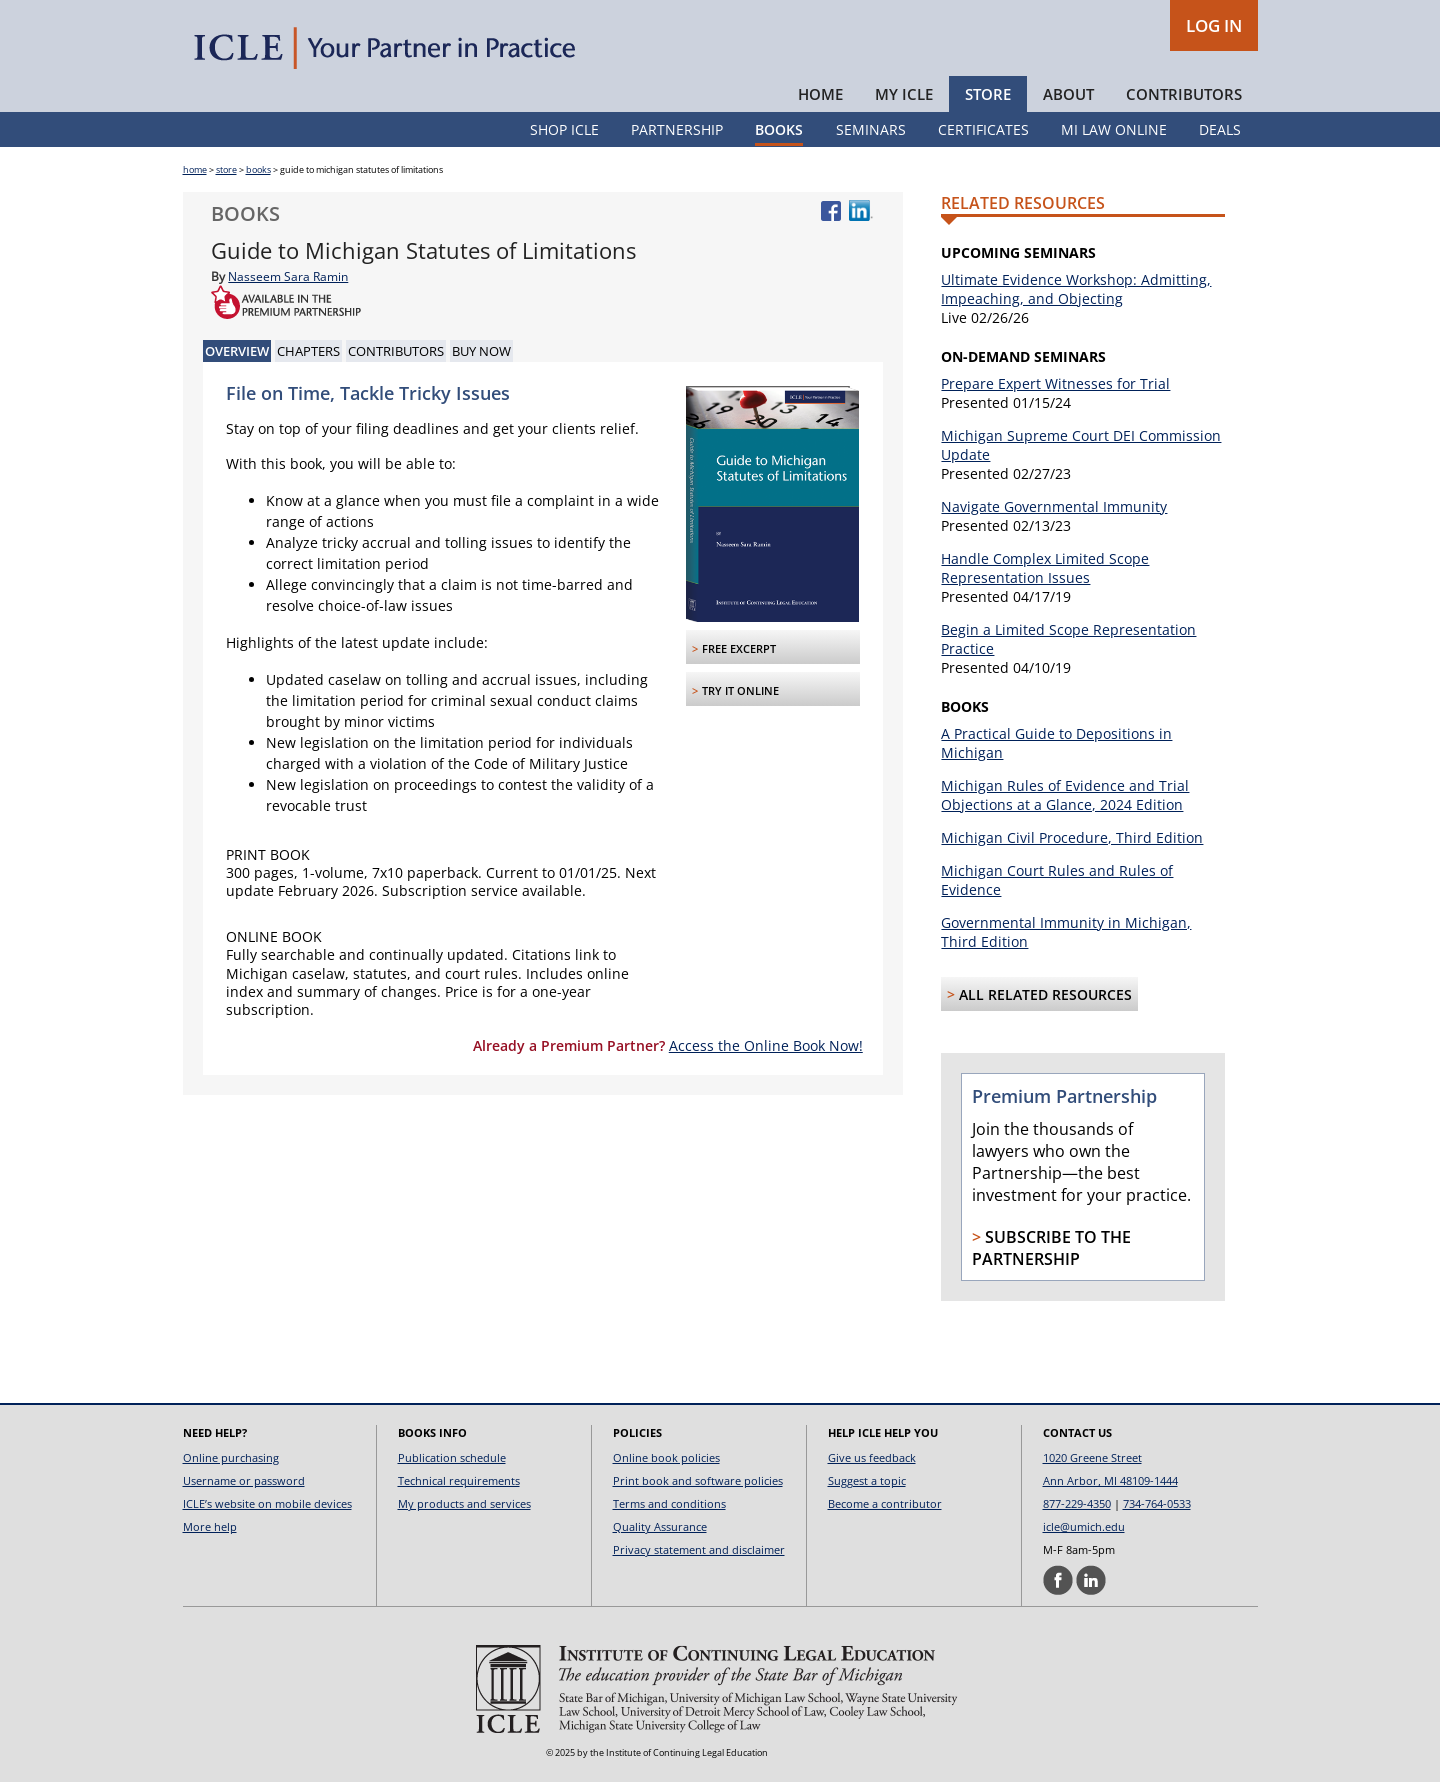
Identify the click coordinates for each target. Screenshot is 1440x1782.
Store (988, 94)
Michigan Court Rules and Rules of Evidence (1057, 880)
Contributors (1184, 94)
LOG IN (1214, 25)
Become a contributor (885, 1503)
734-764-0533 (1157, 1503)
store (226, 169)
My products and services (464, 1503)
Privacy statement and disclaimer (699, 1549)
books (258, 169)
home (195, 169)
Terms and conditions (669, 1503)
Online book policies (666, 1457)
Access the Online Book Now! (766, 1045)
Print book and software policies (698, 1480)
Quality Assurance (660, 1526)
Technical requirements (459, 1480)
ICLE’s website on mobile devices (267, 1503)
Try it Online (740, 690)
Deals (1220, 129)
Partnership (677, 129)
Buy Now (481, 351)
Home (820, 94)
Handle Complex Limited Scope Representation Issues (1045, 568)
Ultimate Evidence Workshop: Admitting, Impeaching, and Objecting (1076, 289)
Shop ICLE (564, 129)
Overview (237, 351)
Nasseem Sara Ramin (288, 276)
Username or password (244, 1480)
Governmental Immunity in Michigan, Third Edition (1066, 932)
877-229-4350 (1077, 1503)
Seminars (871, 129)
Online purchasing (231, 1457)
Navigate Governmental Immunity (1054, 506)
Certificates (983, 129)
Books (779, 129)
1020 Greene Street (1092, 1457)
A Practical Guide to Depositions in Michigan (1056, 743)
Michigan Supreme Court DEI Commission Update (1081, 445)
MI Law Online (1114, 129)
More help (210, 1526)
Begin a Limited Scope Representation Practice (1068, 639)
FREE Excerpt (739, 648)
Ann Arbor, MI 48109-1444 (1110, 1480)
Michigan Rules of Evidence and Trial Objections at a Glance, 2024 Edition (1065, 795)
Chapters (308, 351)
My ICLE (904, 94)
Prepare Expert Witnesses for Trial (1055, 383)
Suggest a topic (867, 1480)
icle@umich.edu (1084, 1526)
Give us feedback (872, 1457)
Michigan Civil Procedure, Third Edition (1072, 837)
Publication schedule (452, 1457)
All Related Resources (1045, 994)
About (1068, 94)
